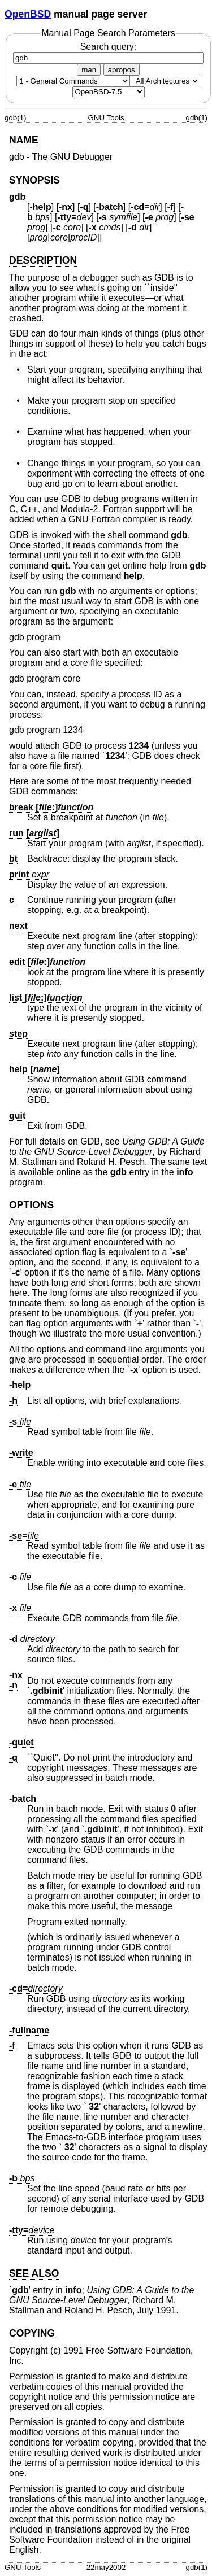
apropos (121, 70)
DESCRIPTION (43, 260)
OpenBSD (28, 14)
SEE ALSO (34, 2273)
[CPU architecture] (166, 81)
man (88, 70)
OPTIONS (31, 1205)
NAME (23, 140)
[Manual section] (73, 81)
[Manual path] (108, 91)
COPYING (32, 2333)
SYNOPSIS (34, 180)
